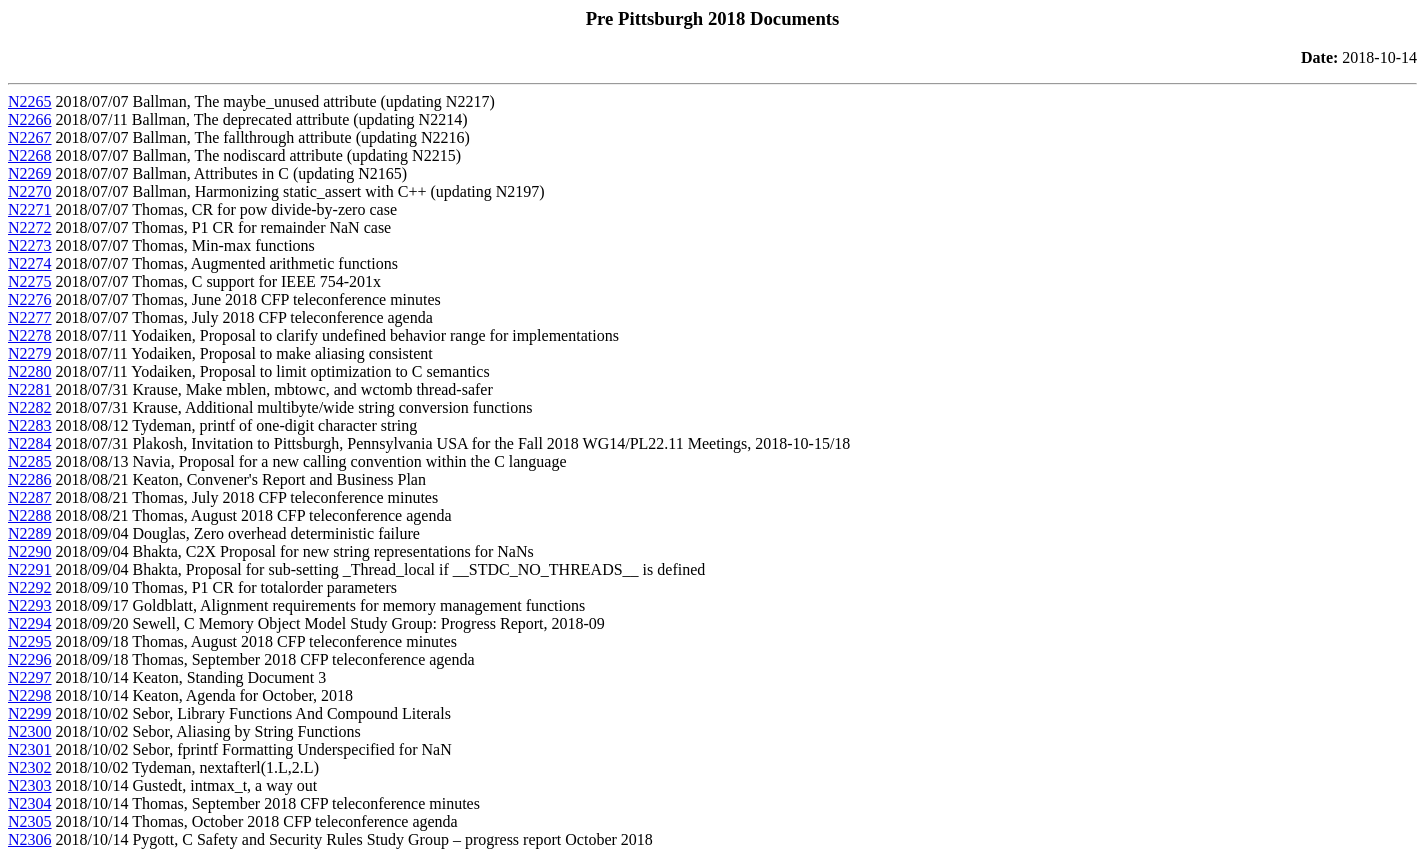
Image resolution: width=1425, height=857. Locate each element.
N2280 (30, 371)
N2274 (30, 263)
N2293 (30, 605)
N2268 (30, 155)
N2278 (30, 335)
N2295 (30, 641)
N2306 (30, 839)
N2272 (30, 227)
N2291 (30, 569)
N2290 (30, 551)
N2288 (30, 515)
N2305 (30, 821)
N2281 (30, 389)
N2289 (30, 533)
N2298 (30, 695)
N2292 (30, 587)
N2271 (30, 209)
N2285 (30, 461)
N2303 (30, 785)
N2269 (30, 173)
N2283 (30, 425)
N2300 (30, 731)
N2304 (30, 803)
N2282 (30, 407)
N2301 (30, 749)
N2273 (30, 245)
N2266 (30, 119)
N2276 (30, 299)
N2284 (30, 443)
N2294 (30, 623)
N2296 (30, 659)
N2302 (30, 767)
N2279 (30, 353)
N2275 (30, 281)
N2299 (30, 713)
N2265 (30, 101)
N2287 (30, 497)
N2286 (30, 479)
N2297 (30, 677)
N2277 (30, 317)
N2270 (30, 191)
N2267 (30, 137)
